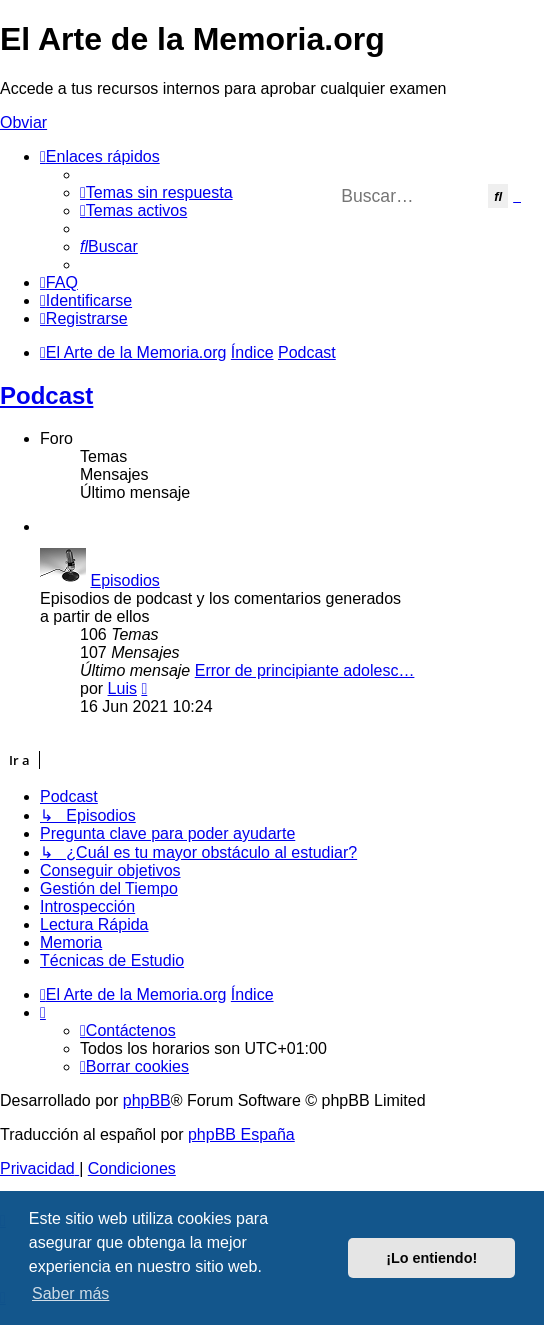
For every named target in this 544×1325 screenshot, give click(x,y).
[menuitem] (156, 192)
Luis (122, 688)
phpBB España (241, 1134)
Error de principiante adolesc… (305, 670)
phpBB (147, 1100)
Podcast (46, 395)
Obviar (23, 122)
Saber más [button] (70, 1293)
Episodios (124, 580)
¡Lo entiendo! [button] (431, 1258)
